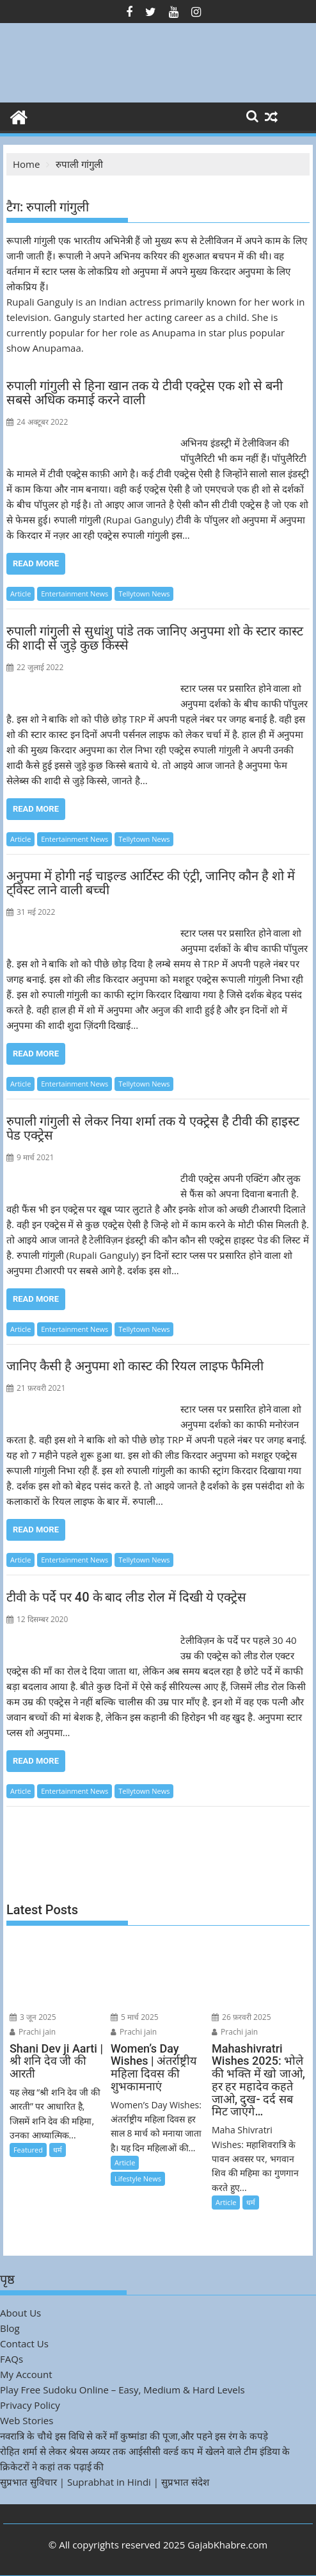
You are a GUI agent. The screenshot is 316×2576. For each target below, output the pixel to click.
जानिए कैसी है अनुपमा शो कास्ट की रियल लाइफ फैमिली (135, 1366)
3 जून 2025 (33, 2017)
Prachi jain (33, 2031)
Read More (36, 563)
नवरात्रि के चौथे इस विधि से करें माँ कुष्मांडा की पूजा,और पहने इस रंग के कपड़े (134, 2435)
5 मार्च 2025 (135, 2017)
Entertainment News (74, 593)
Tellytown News (144, 593)
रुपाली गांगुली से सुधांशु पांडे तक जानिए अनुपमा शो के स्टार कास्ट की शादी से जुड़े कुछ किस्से (154, 638)
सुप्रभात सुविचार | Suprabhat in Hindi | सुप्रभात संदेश (104, 2481)
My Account (26, 2374)
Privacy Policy (30, 2405)
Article (20, 593)
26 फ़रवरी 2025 (241, 2017)
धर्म (57, 2149)
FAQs (11, 2358)
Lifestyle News (138, 2178)
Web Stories (26, 2420)
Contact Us (24, 2343)
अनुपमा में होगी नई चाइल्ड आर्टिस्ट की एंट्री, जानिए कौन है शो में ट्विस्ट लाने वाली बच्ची (150, 883)
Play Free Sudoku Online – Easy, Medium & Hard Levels (122, 2389)
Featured (28, 2149)
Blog (10, 2328)
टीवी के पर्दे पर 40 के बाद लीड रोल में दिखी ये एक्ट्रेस (126, 1597)
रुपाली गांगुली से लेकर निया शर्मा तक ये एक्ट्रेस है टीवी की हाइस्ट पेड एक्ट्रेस (152, 1128)
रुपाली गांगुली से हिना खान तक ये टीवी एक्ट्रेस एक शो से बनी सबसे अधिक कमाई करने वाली (144, 392)
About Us (20, 2312)
